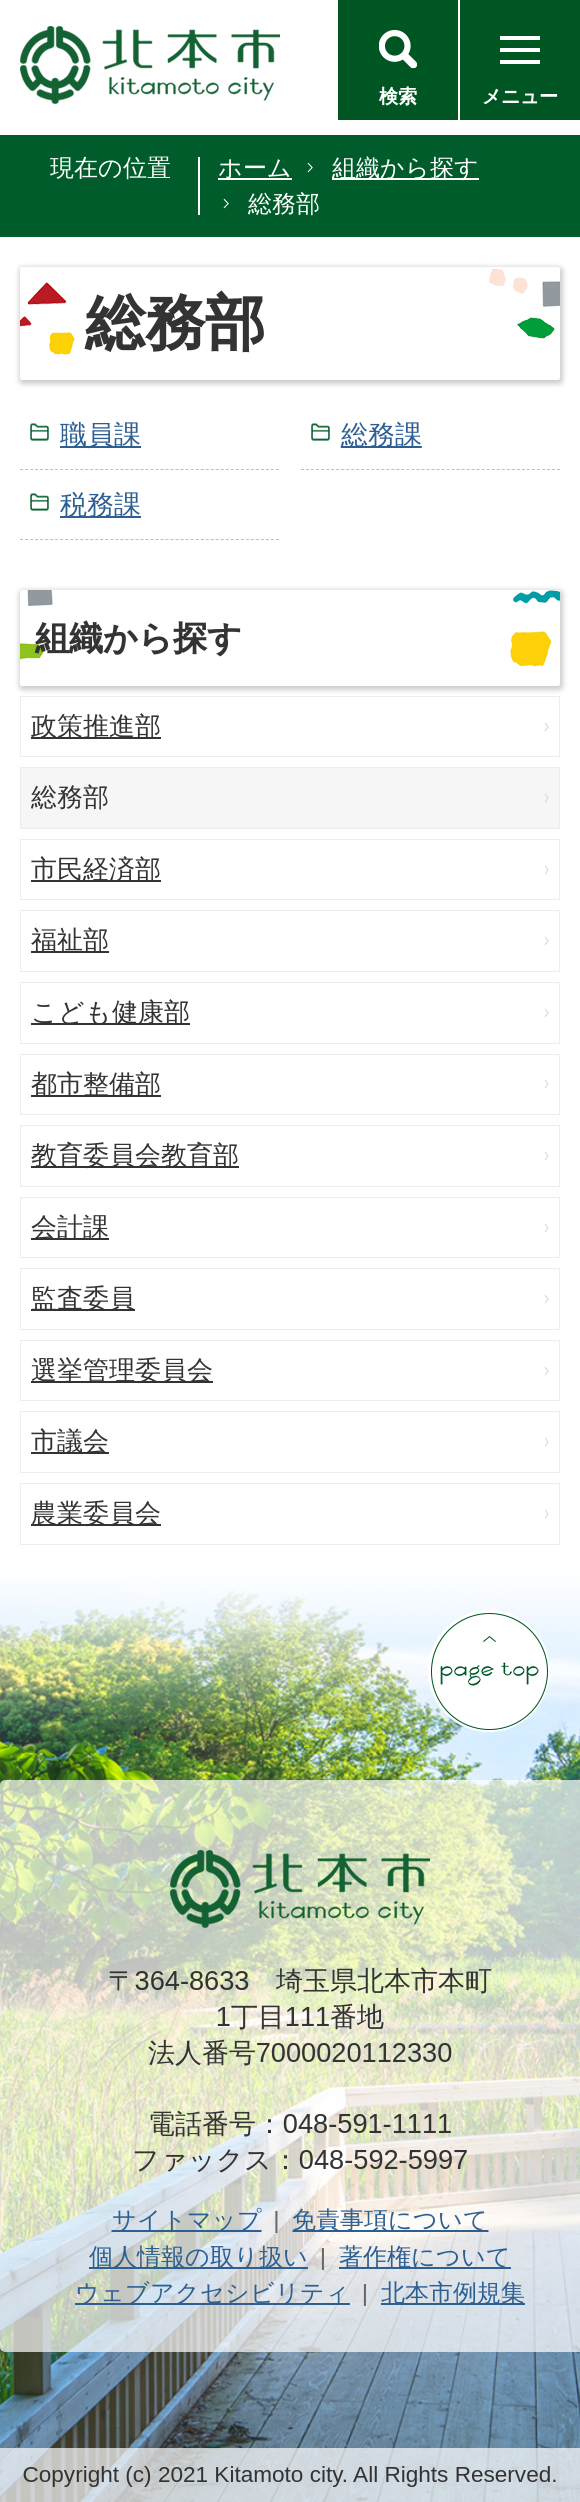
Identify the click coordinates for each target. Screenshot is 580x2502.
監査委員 (83, 1298)
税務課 (100, 504)
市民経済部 (96, 869)
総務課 (381, 434)
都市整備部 (96, 1084)
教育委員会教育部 (135, 1155)
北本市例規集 (453, 2292)
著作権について (425, 2256)
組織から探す (405, 167)
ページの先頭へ (489, 1671)
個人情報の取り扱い (198, 2256)
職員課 (100, 434)
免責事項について (390, 2219)
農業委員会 (96, 1513)
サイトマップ (187, 2219)
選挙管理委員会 (122, 1370)
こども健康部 (110, 1012)
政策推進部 (96, 726)
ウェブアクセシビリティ (212, 2292)
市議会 (70, 1441)
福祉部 (70, 940)
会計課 (70, 1227)
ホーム (255, 167)
